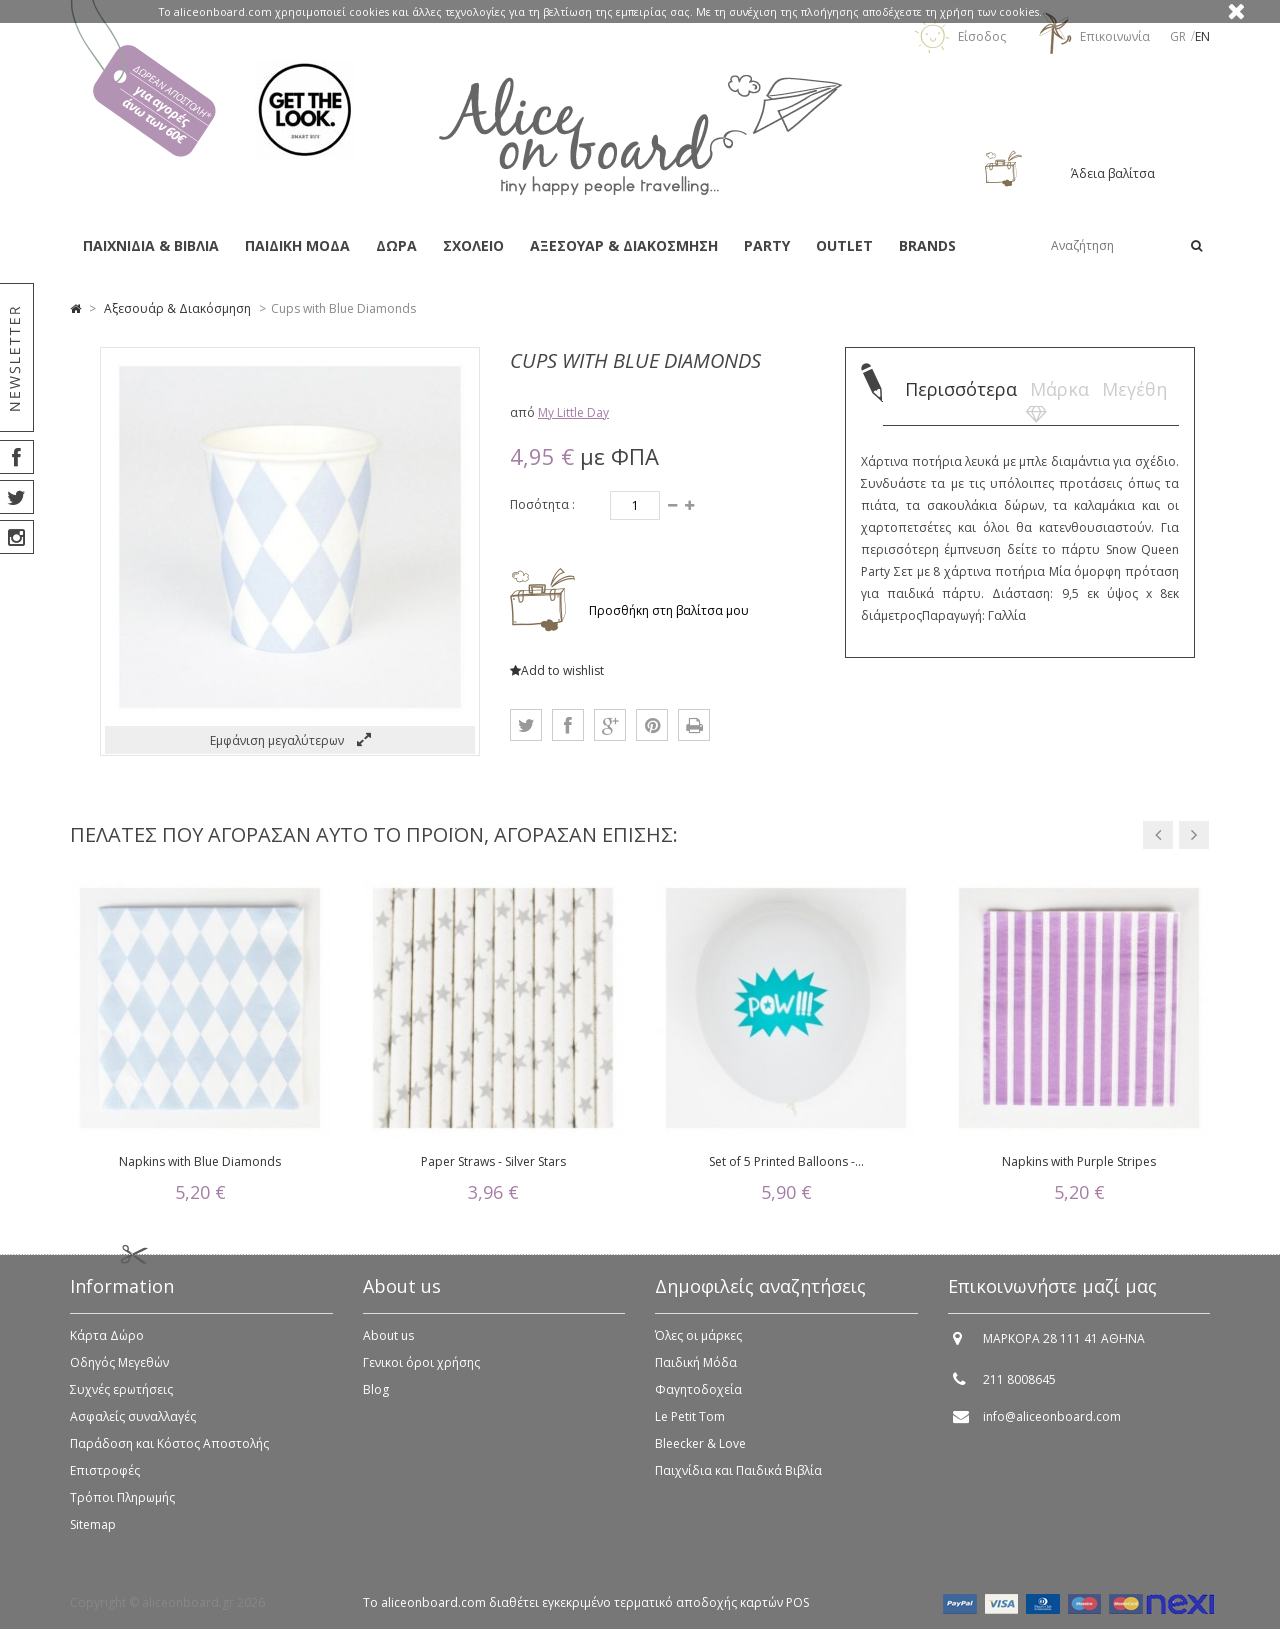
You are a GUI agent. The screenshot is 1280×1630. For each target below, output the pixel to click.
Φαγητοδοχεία (698, 1396)
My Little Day (573, 412)
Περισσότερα (961, 389)
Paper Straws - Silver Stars (493, 1161)
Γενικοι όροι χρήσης (421, 1369)
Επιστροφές (105, 1477)
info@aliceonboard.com (1052, 1423)
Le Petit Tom (690, 1423)
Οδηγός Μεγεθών (119, 1369)
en (1202, 36)
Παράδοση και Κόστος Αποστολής (169, 1450)
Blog (376, 1396)
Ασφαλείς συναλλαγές (133, 1423)
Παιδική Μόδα (696, 1369)
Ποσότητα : (542, 504)
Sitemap (93, 1531)
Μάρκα (1059, 389)
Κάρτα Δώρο (107, 1342)
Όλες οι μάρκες (698, 1342)
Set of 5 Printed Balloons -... (786, 1161)
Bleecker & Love (700, 1450)
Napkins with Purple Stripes (1079, 1161)
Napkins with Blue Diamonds (200, 1161)
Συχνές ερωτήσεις (121, 1396)
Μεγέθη (1134, 389)
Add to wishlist (557, 670)
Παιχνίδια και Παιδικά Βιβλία (738, 1477)
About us (388, 1342)
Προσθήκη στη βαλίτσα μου (667, 610)
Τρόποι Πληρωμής (122, 1504)
